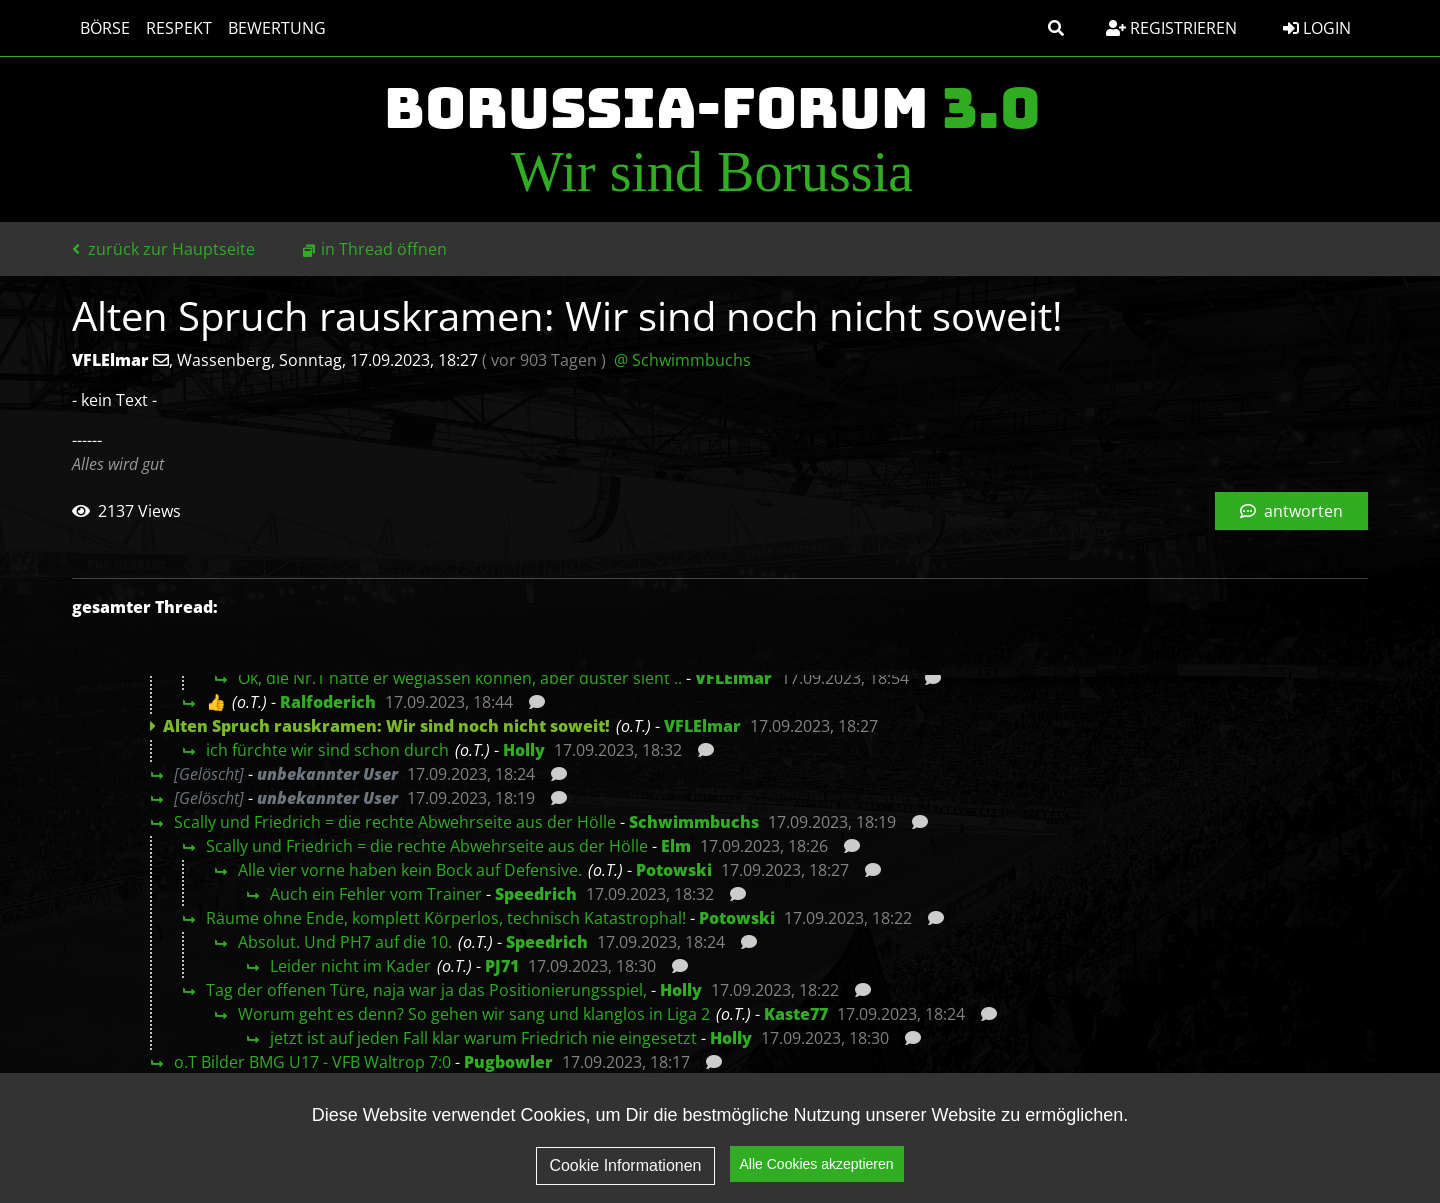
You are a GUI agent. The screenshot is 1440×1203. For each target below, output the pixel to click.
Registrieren (1171, 28)
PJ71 (502, 966)
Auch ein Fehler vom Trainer (376, 894)
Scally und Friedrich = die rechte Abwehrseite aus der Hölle (395, 822)
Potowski (674, 870)
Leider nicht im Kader (350, 966)
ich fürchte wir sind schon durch (327, 750)
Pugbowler (508, 1062)
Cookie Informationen (625, 1165)
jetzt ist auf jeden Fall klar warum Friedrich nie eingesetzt (483, 1038)
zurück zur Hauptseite (163, 249)
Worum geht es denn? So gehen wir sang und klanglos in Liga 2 (474, 1014)
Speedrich (536, 894)
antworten (1291, 511)
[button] (1056, 28)
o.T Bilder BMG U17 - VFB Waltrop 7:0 (312, 1062)
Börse (105, 28)
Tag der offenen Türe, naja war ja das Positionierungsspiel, (426, 990)
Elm (676, 846)
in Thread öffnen (384, 249)
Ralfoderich (328, 702)
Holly (524, 750)
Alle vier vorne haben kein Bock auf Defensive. (410, 870)
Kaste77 (796, 1014)
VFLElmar (733, 678)
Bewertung (277, 28)
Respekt (179, 28)
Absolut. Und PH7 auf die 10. (345, 942)
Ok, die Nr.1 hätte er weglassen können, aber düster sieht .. (460, 678)
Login (1317, 28)
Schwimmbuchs (694, 822)
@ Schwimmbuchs (682, 360)
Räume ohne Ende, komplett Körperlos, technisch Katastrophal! (446, 918)
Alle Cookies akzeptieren (817, 1165)
